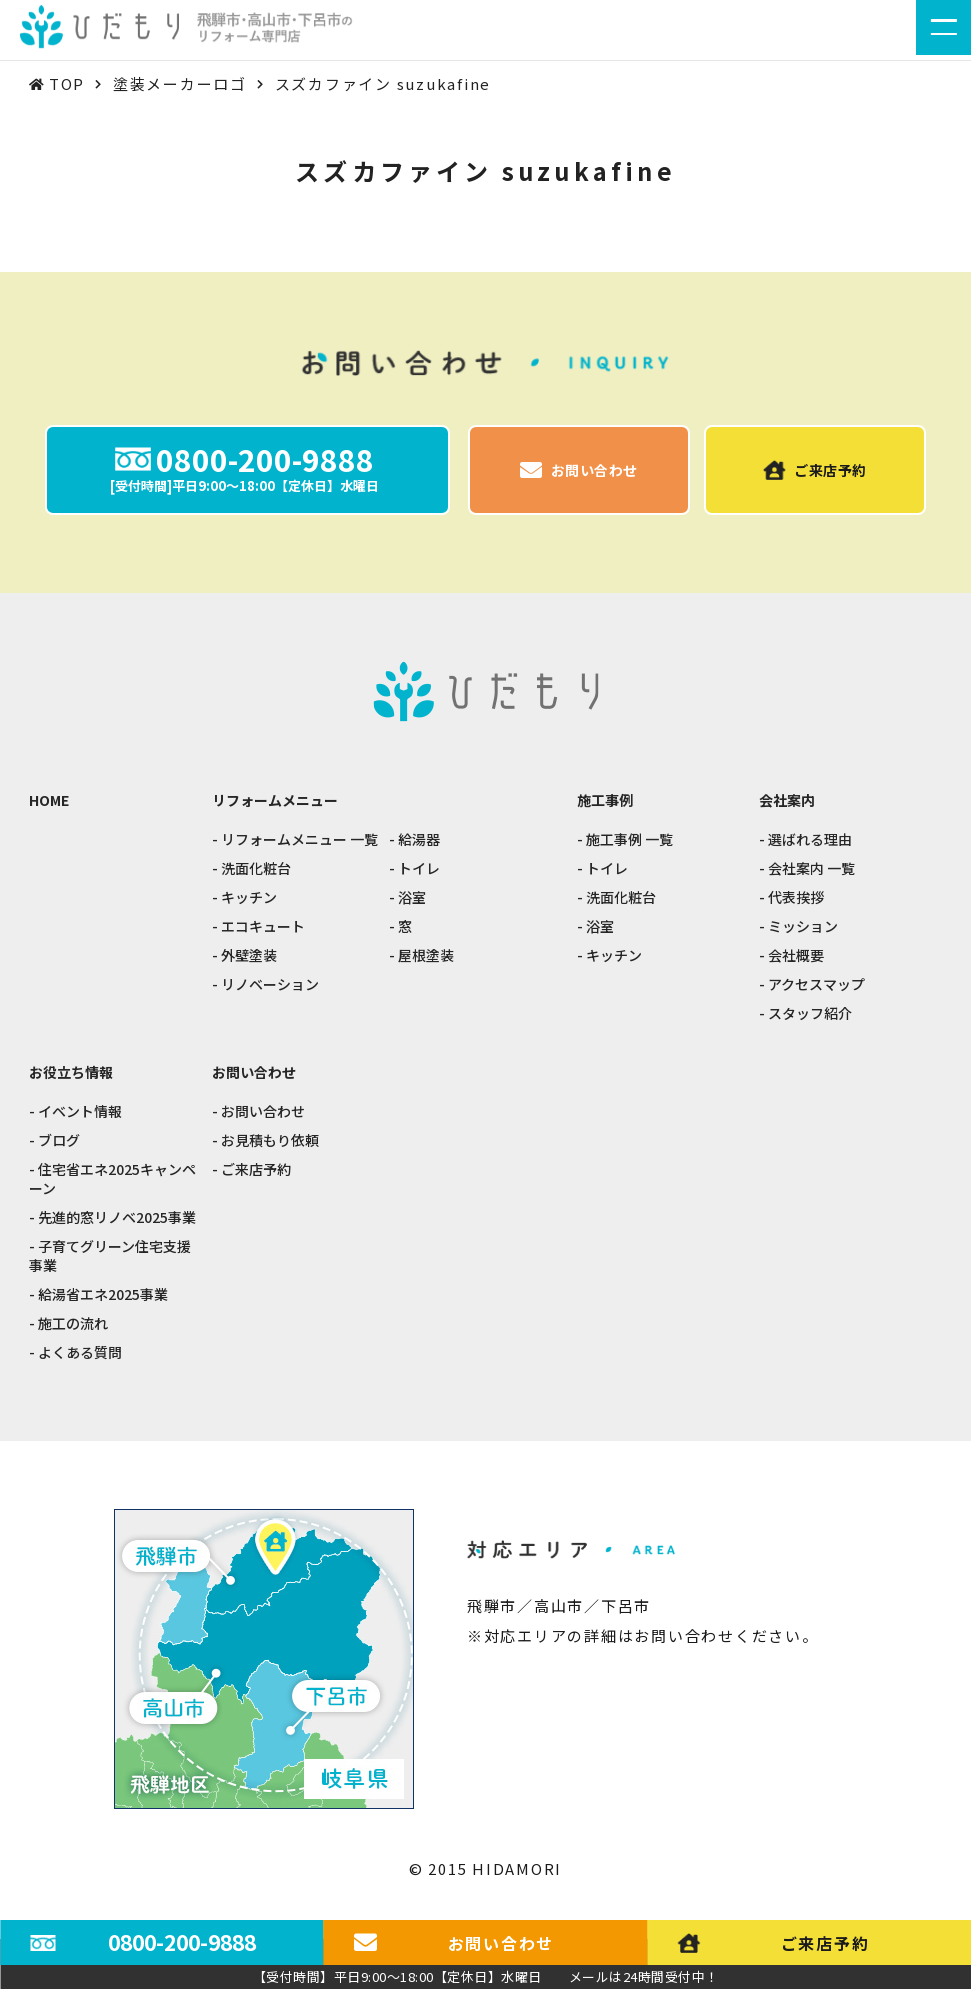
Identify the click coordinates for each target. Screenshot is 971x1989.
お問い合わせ (263, 1111)
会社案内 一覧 (811, 868)
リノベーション (270, 984)
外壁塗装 (249, 955)
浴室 (412, 897)
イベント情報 (80, 1111)
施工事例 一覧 (629, 839)
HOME (49, 800)
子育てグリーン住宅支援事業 (110, 1256)
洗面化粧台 (256, 868)
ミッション (803, 926)
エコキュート (263, 926)
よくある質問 (80, 1352)
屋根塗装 (426, 955)
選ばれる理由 (810, 839)
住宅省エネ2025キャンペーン (112, 1179)
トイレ (419, 868)
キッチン (249, 897)
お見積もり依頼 (270, 1140)
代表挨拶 (796, 897)
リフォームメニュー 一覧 (299, 839)
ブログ (59, 1140)
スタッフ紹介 (810, 1013)
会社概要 (796, 955)
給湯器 (419, 839)
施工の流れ (73, 1323)
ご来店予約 (256, 1169)
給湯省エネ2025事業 (103, 1294)
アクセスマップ (816, 984)
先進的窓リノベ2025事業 (117, 1217)
